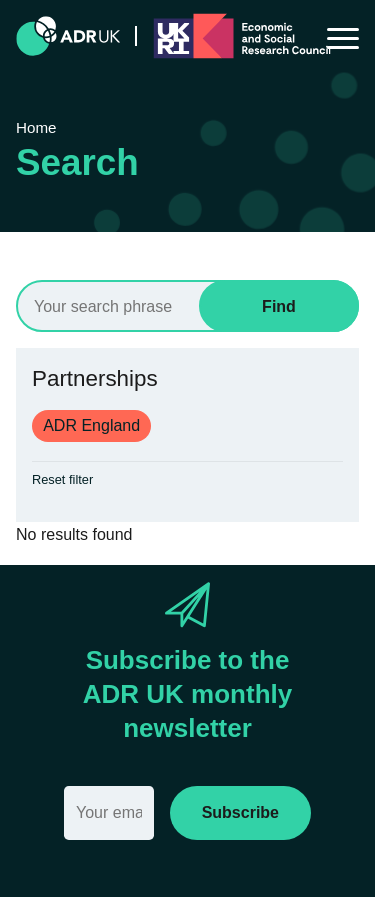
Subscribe (240, 812)
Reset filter (62, 479)
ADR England (91, 425)
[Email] (109, 813)
